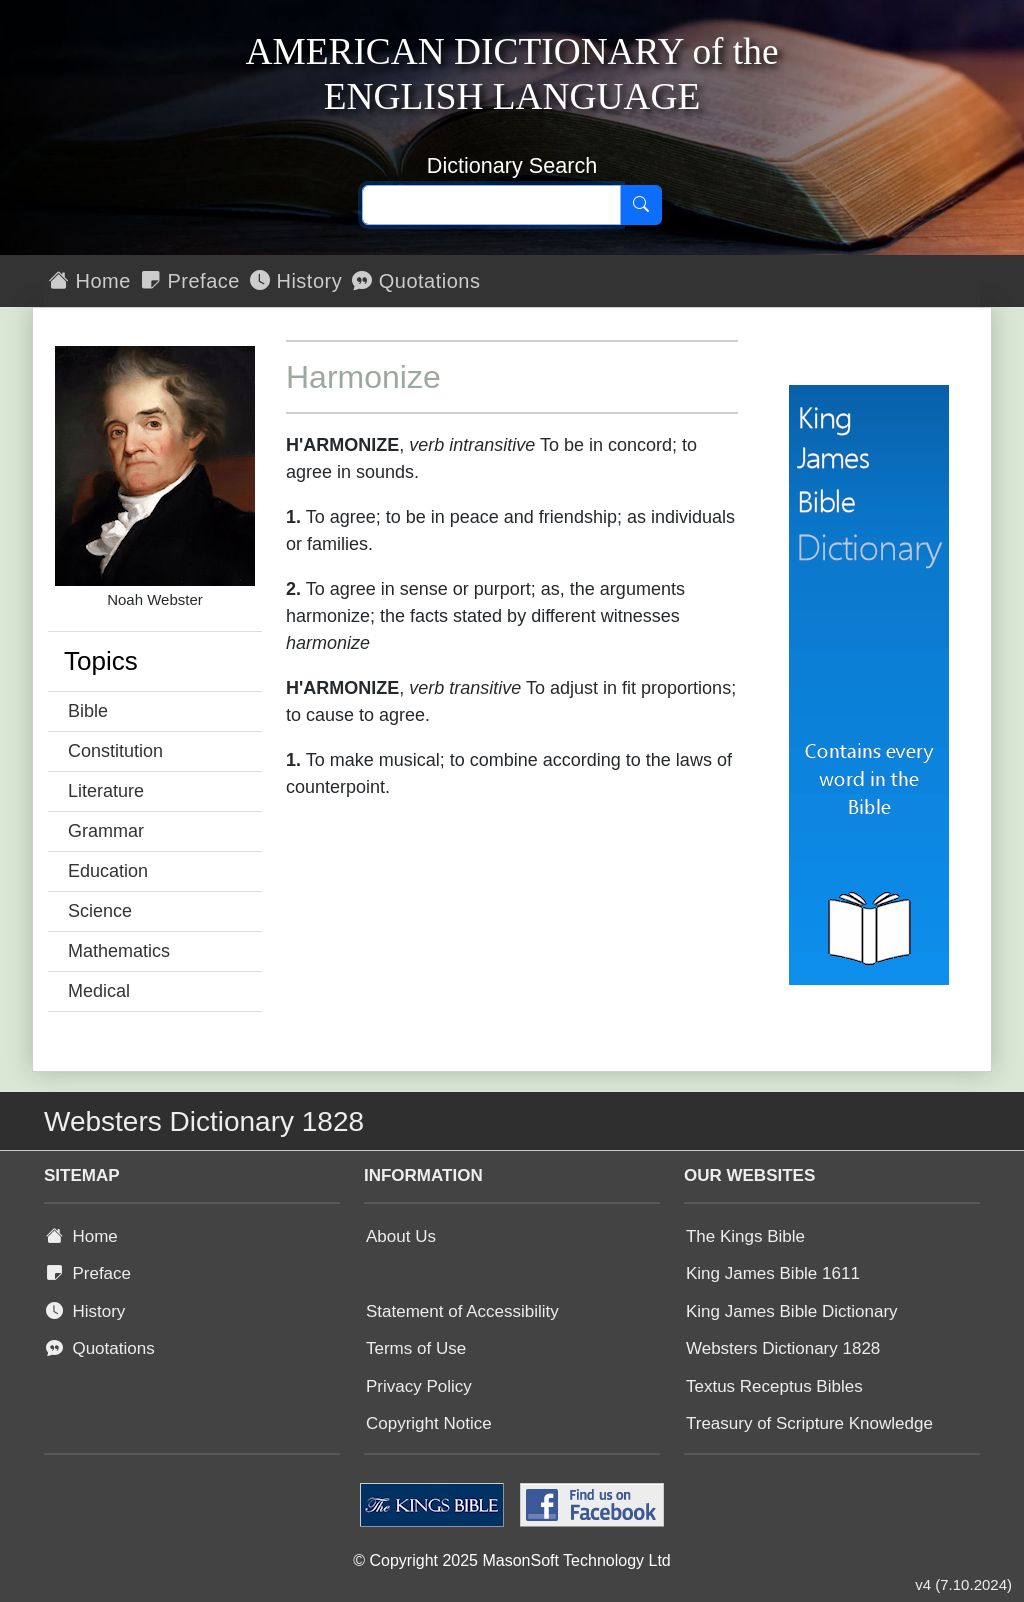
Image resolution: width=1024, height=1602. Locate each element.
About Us (401, 1236)
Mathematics (119, 951)
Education (108, 871)
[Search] (641, 205)
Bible (88, 711)
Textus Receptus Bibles (774, 1386)
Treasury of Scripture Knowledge (809, 1423)
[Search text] (491, 205)
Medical (99, 991)
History (296, 281)
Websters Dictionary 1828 (783, 1348)
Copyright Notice (429, 1423)
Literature (106, 791)
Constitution (115, 751)
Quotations (416, 281)
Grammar (106, 831)
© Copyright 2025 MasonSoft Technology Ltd (511, 1560)
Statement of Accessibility (462, 1311)
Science (100, 911)
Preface (190, 281)
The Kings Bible (745, 1236)
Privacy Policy (419, 1386)
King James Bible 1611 (773, 1273)
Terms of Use (416, 1348)
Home (90, 281)
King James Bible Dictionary (792, 1311)
